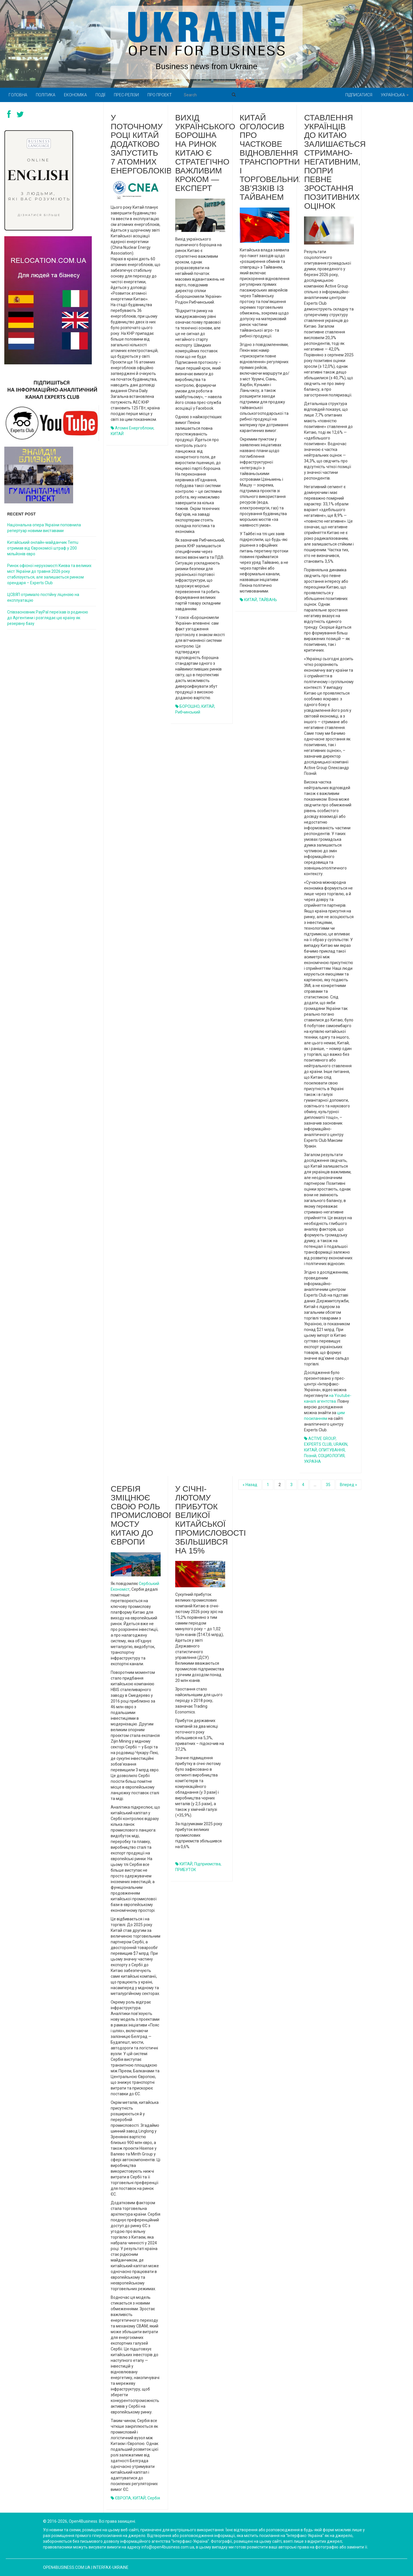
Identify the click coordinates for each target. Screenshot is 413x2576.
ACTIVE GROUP (322, 1438)
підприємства (207, 1864)
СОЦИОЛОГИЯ (331, 1455)
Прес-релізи (126, 95)
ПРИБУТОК (185, 1869)
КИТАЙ (117, 433)
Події (100, 95)
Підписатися (358, 95)
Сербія (153, 2498)
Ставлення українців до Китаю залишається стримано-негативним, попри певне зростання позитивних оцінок (334, 161)
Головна (18, 95)
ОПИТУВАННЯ (332, 1450)
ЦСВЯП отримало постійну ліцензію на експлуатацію (43, 597)
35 (328, 1484)
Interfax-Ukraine (110, 2567)
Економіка (75, 95)
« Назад (250, 1484)
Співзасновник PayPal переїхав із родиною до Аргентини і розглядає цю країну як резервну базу (47, 618)
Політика (45, 95)
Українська (395, 95)
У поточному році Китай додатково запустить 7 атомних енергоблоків (141, 144)
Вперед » (348, 1484)
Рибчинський (187, 712)
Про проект (159, 95)
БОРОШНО (190, 706)
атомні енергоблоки (134, 428)
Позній (310, 1455)
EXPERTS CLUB (318, 1444)
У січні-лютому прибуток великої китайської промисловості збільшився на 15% (210, 1519)
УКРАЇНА (312, 1461)
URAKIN (340, 1444)
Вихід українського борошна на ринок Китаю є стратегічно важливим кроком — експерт (205, 153)
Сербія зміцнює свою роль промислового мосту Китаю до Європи (145, 1515)
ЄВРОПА (123, 2498)
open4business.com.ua (66, 2567)
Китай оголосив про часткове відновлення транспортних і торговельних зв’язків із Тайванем (272, 157)
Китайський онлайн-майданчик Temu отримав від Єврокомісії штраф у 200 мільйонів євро (42, 548)
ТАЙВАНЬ (268, 599)
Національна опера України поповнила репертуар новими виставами (44, 528)
